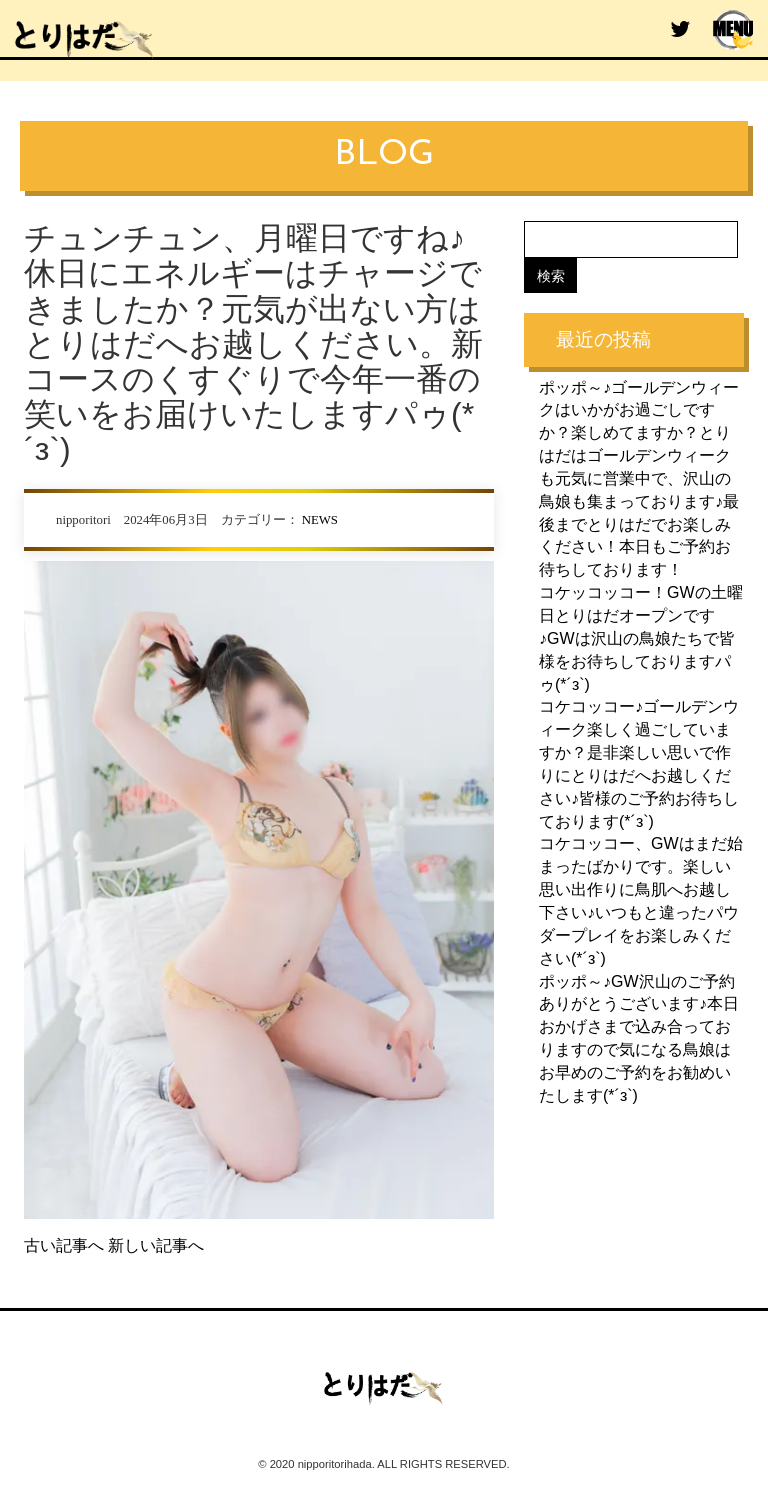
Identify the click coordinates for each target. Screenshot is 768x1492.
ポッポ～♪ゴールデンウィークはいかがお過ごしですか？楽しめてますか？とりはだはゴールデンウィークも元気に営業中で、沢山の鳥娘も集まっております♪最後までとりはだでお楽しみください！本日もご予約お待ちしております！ (639, 477)
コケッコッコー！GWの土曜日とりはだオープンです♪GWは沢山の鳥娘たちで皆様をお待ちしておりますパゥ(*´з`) (641, 637)
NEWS (320, 520)
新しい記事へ (156, 1245)
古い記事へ (64, 1245)
